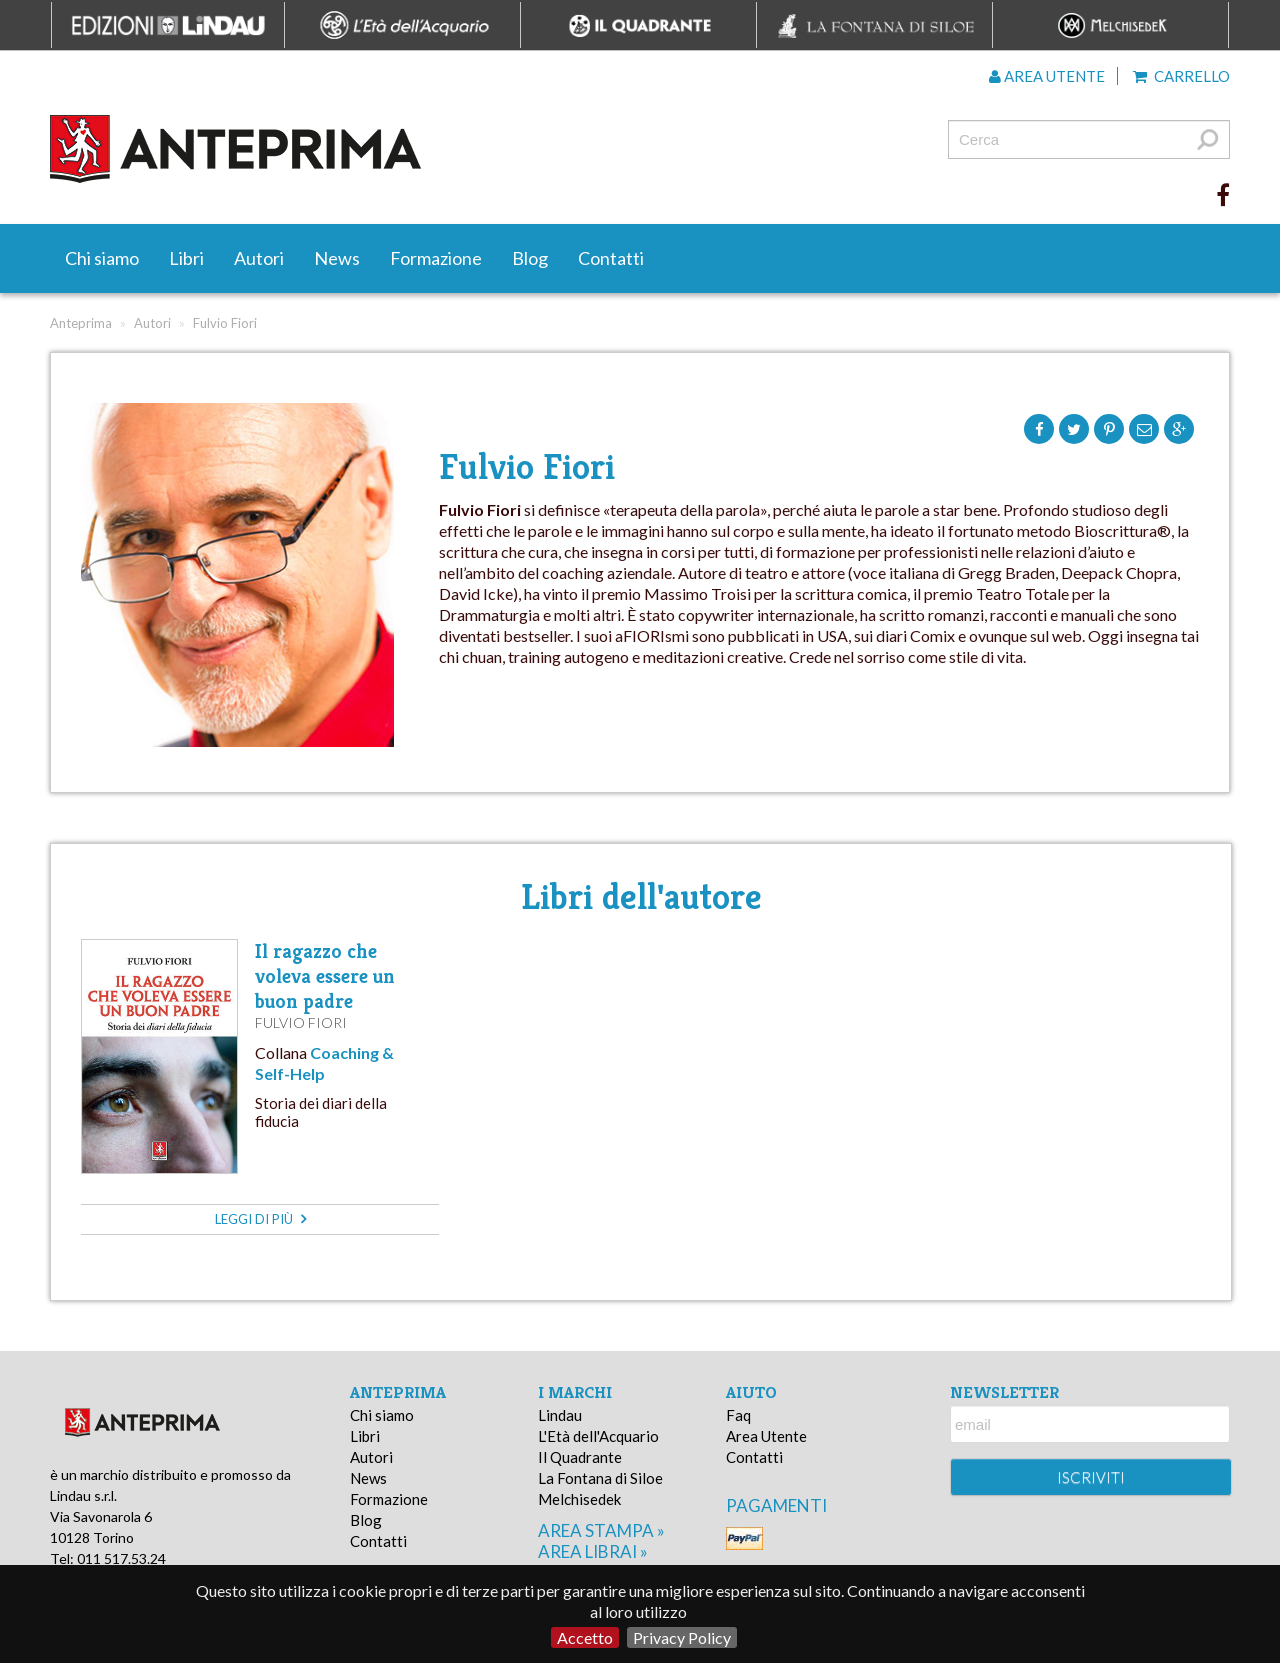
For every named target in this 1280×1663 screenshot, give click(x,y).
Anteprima (81, 323)
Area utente (1047, 76)
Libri (186, 258)
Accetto (585, 1637)
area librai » (593, 1551)
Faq (738, 1415)
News (337, 258)
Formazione (436, 258)
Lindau (560, 1415)
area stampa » (601, 1530)
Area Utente (766, 1436)
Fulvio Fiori (301, 1022)
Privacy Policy (682, 1637)
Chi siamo (102, 258)
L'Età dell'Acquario (598, 1436)
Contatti (611, 258)
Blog (530, 258)
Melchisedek (579, 1499)
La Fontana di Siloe (600, 1478)
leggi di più (260, 1219)
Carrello (1181, 76)
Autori (259, 258)
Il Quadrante (580, 1457)
